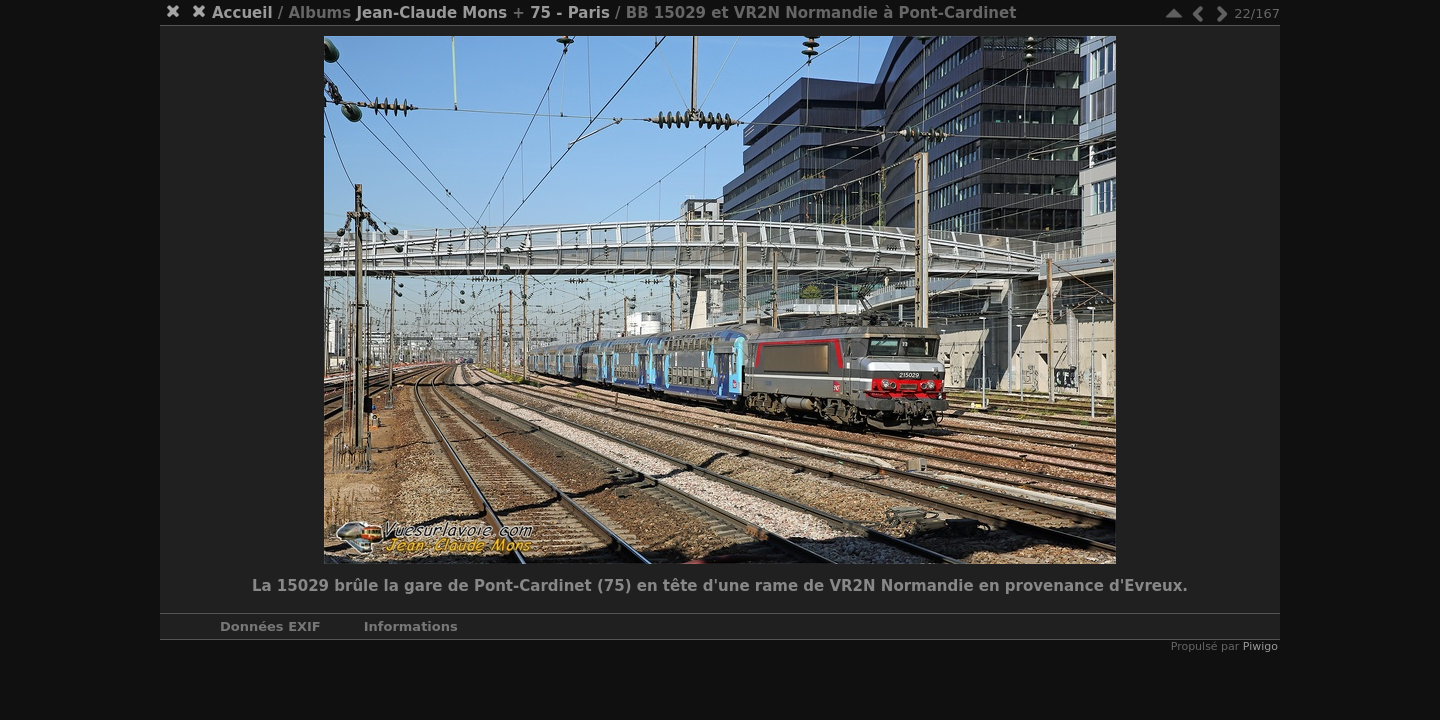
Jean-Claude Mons (431, 13)
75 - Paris (570, 13)
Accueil (242, 13)
